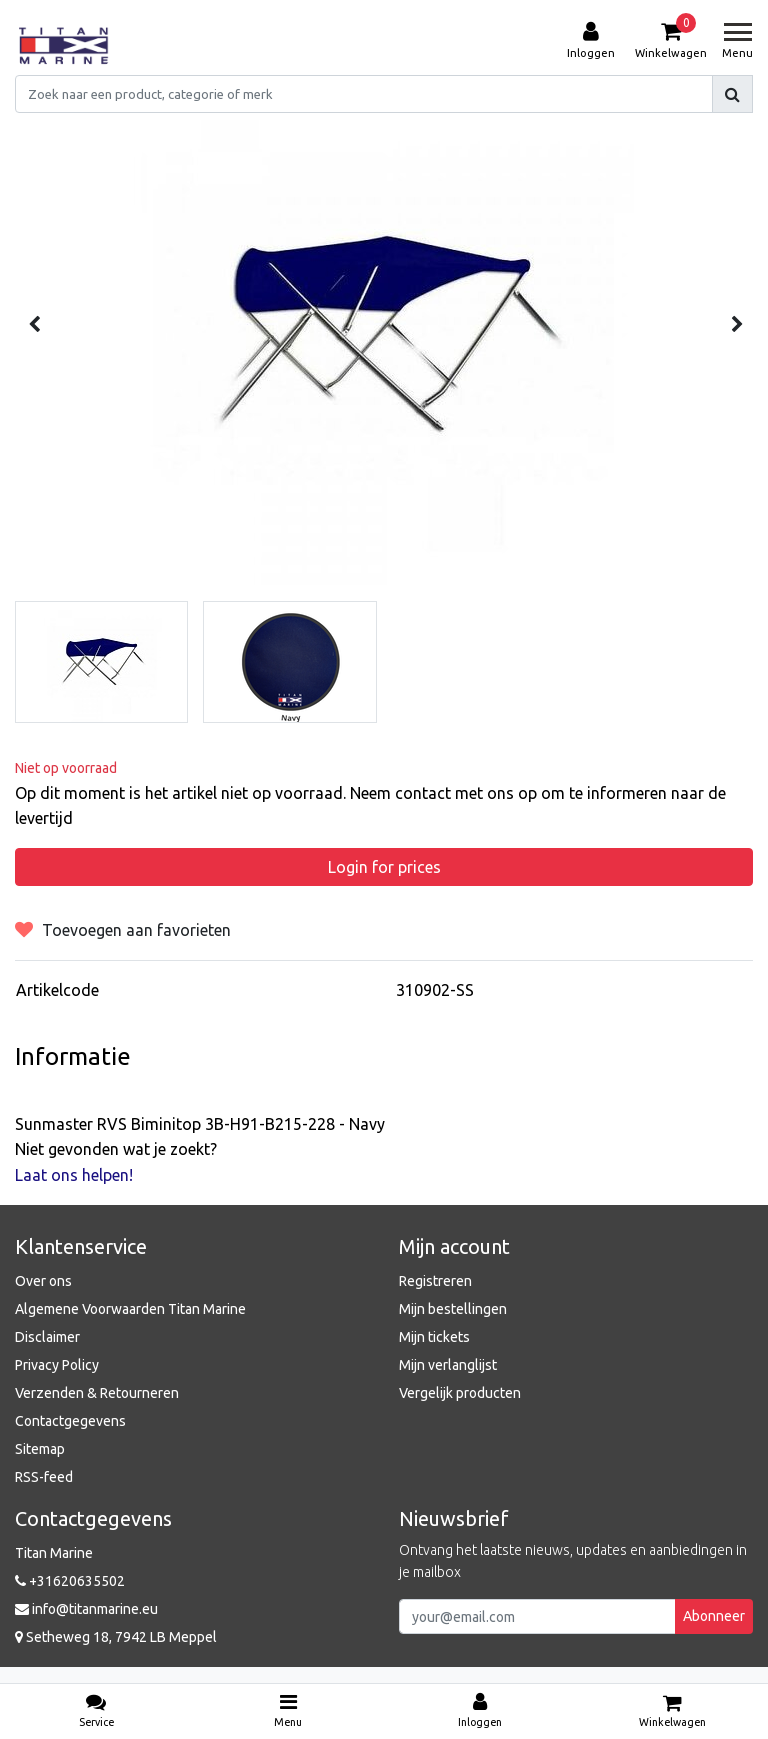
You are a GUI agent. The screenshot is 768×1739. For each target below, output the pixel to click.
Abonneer (714, 1616)
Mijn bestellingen (453, 1309)
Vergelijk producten (460, 1393)
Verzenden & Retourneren (97, 1393)
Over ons (43, 1281)
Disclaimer (47, 1337)
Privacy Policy (57, 1365)
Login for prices (384, 867)
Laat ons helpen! (74, 1175)
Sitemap (40, 1449)
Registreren (435, 1281)
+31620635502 (70, 1581)
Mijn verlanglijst (448, 1365)
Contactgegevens (70, 1421)
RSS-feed (44, 1477)
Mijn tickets (434, 1337)
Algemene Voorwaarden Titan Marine (130, 1309)
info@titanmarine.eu (86, 1609)
